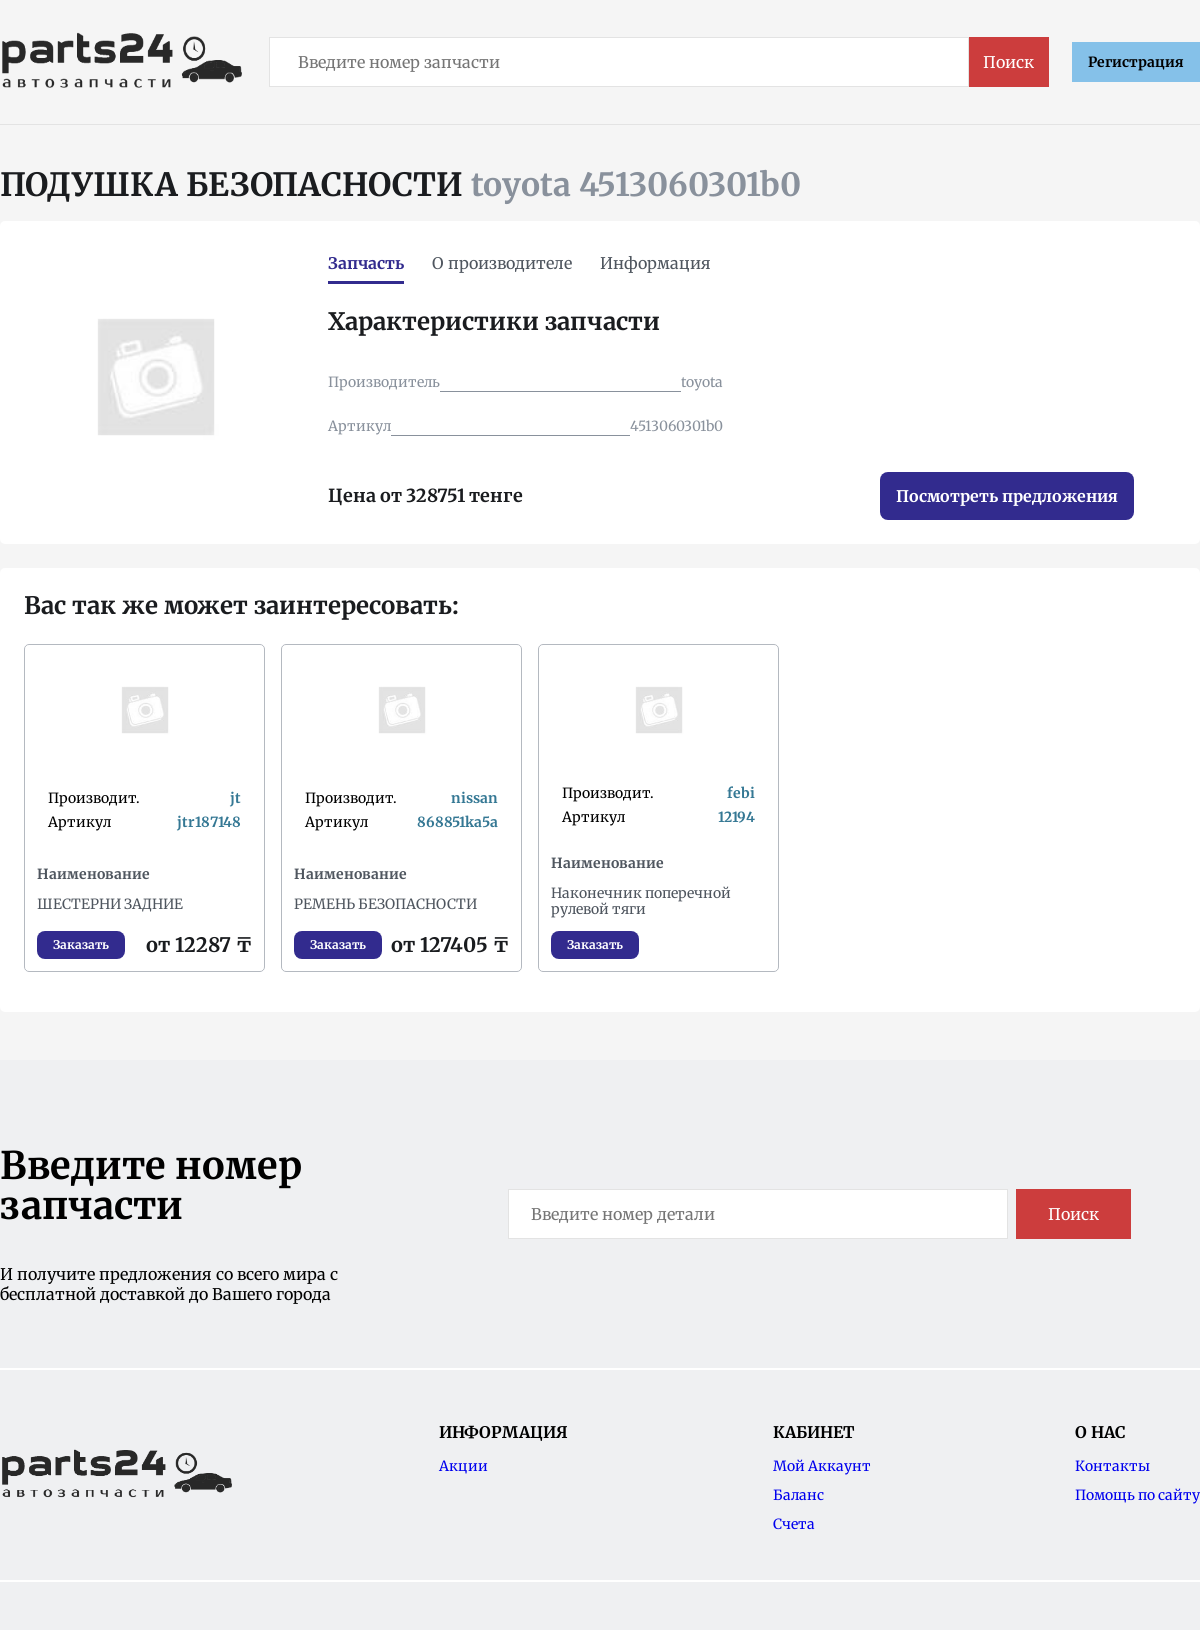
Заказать (81, 944)
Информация (655, 263)
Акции (463, 1466)
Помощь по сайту (1137, 1495)
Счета (794, 1524)
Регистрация (1136, 62)
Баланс (798, 1495)
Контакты (1112, 1466)
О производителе (502, 263)
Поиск (1008, 62)
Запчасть (366, 263)
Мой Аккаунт (822, 1466)
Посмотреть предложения (1007, 496)
